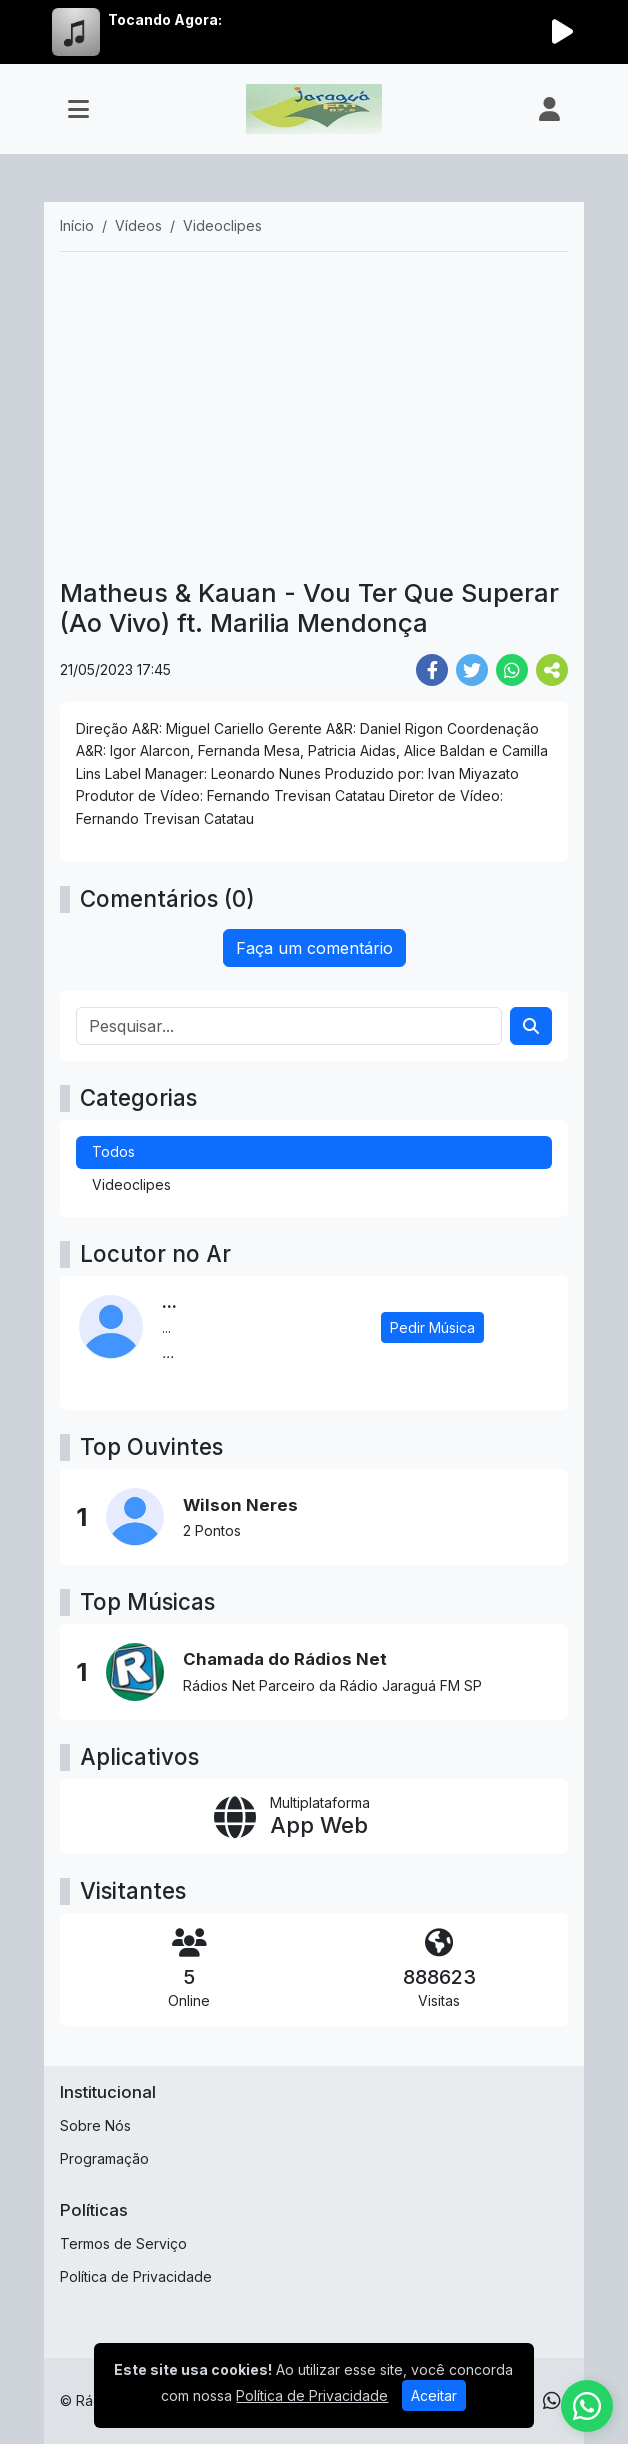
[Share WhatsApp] (512, 670)
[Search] (531, 1026)
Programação (104, 2158)
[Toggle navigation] (78, 109)
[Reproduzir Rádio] (562, 32)
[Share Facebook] (432, 670)
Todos (113, 1151)
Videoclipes (131, 1184)
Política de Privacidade (136, 2276)
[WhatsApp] (552, 2401)
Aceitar (434, 2395)
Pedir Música (432, 1327)
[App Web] (314, 1817)
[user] (549, 109)
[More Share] (552, 670)
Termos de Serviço (123, 2243)
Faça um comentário (314, 948)
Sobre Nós (95, 2125)
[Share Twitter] (472, 670)
